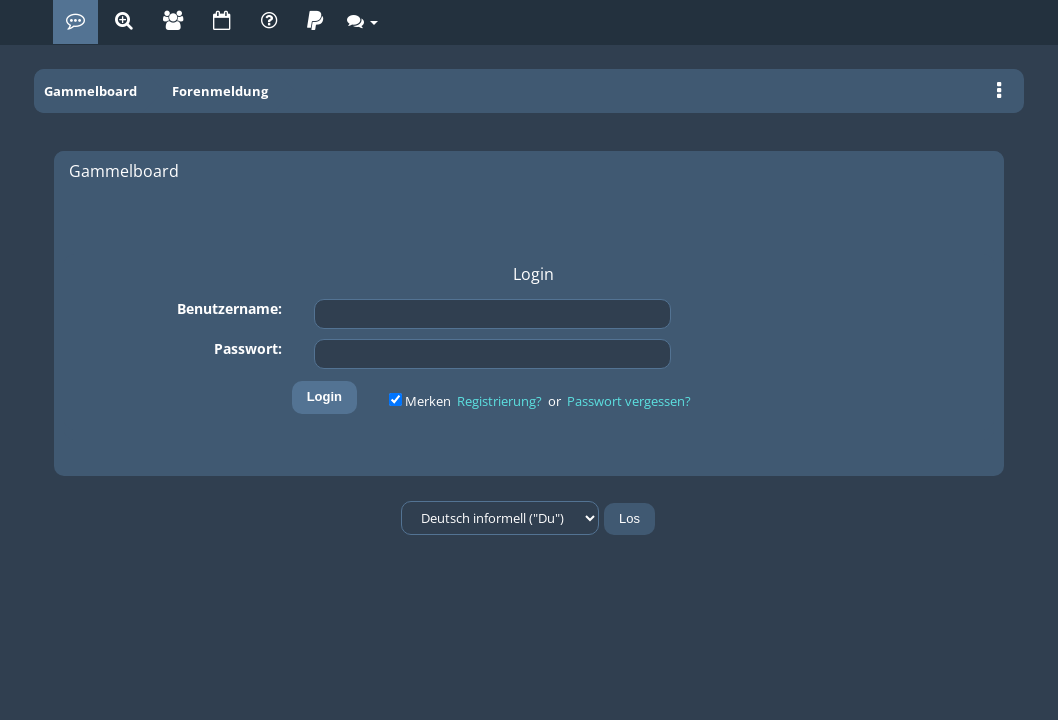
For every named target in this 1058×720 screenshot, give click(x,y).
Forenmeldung (220, 91)
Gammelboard (90, 91)
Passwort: (248, 348)
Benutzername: (229, 308)
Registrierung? (499, 401)
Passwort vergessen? (629, 401)
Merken (421, 401)
